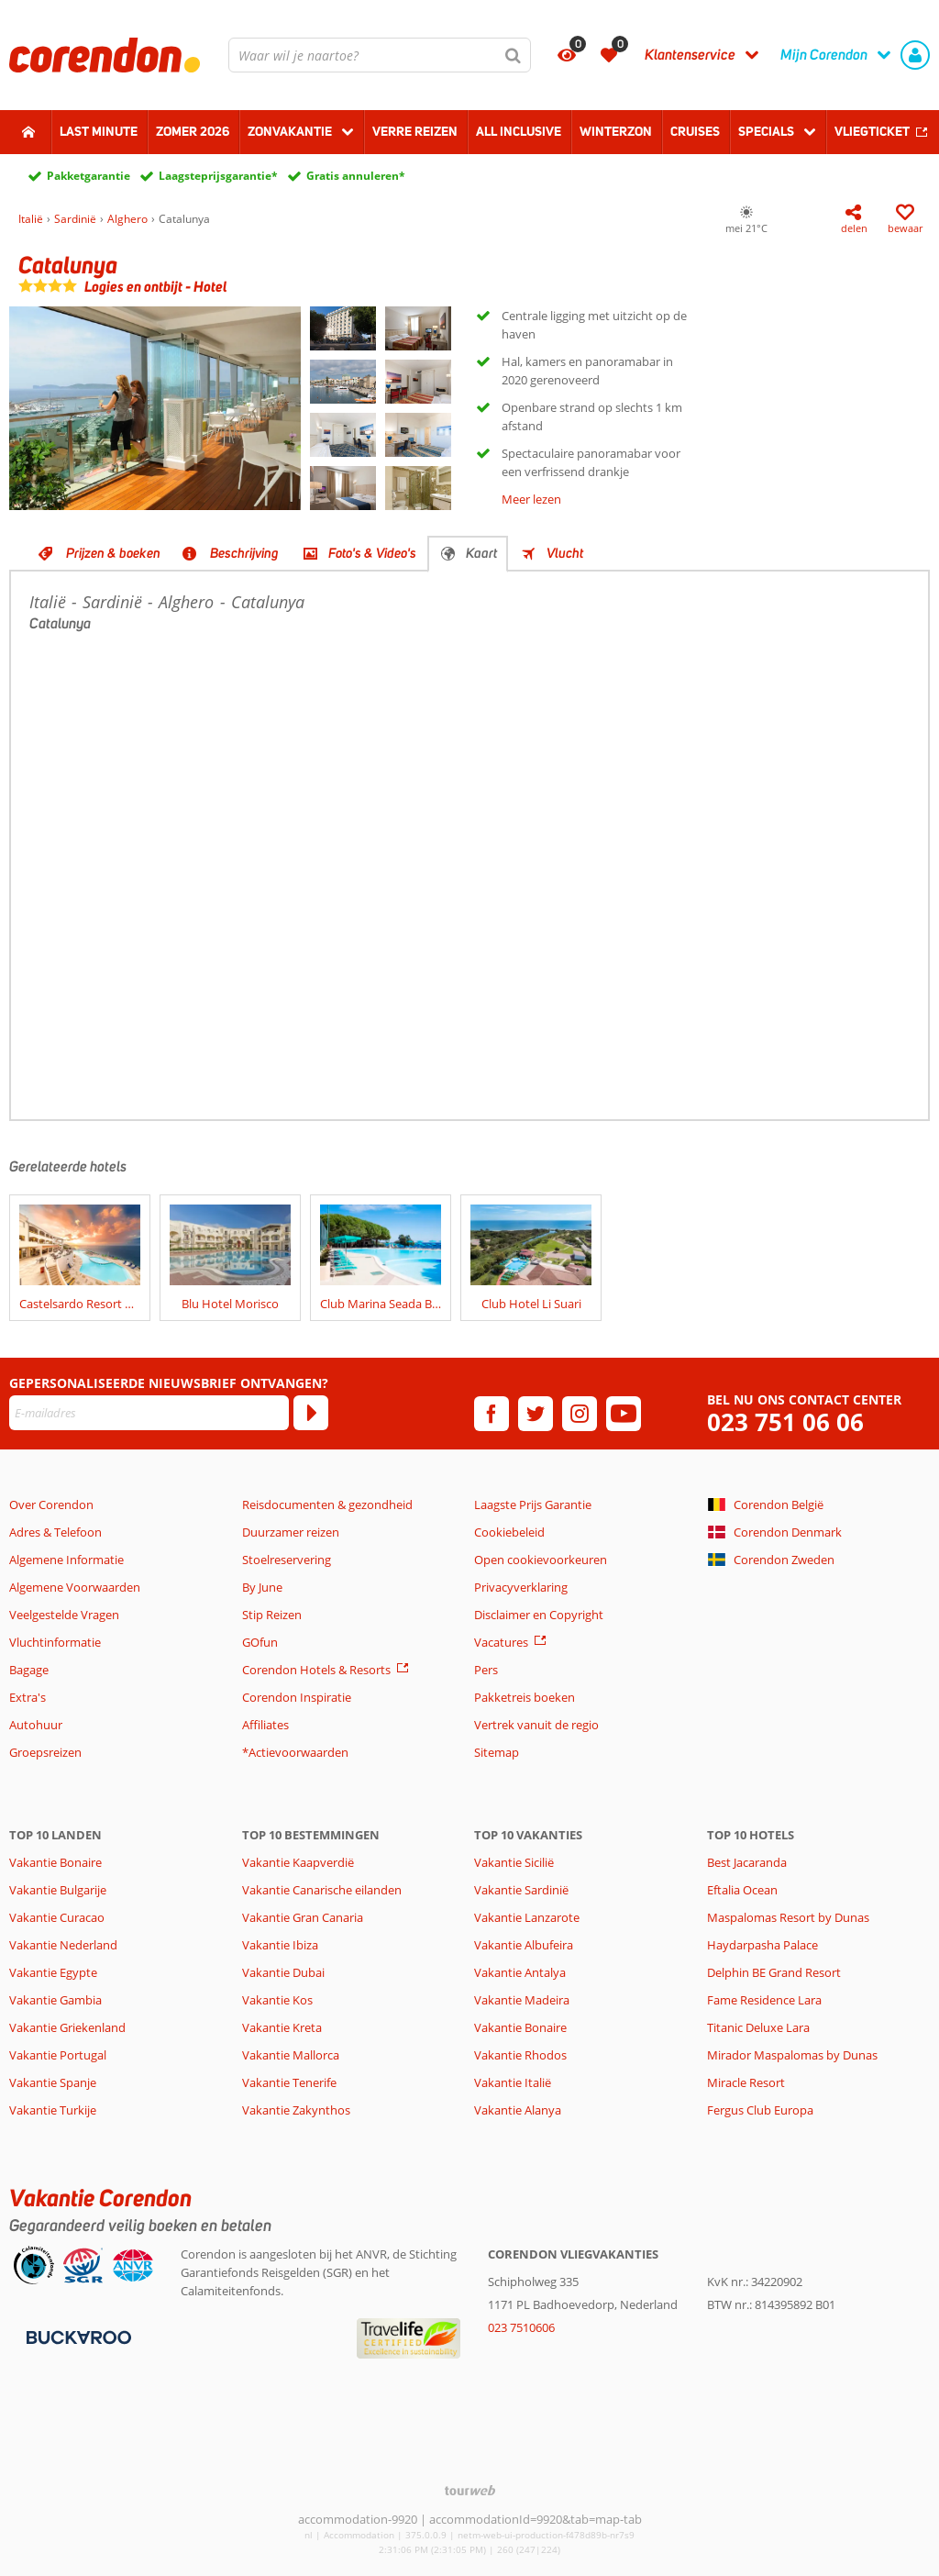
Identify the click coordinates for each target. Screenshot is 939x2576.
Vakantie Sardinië (521, 1890)
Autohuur (35, 1724)
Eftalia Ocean (742, 1890)
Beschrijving (244, 553)
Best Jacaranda (747, 1862)
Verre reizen (415, 131)
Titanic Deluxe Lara (758, 2027)
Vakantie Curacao (57, 1917)
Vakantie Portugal (57, 2055)
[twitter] (535, 1413)
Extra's (27, 1697)
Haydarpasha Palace (762, 1945)
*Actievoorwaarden (295, 1752)
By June (262, 1587)
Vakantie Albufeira (523, 1945)
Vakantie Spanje (52, 2082)
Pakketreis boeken (524, 1697)
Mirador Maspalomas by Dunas (792, 2055)
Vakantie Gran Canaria (302, 1917)
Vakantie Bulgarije (57, 1890)
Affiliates (265, 1724)
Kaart (481, 553)
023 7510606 (521, 2327)
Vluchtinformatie (55, 1642)
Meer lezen (531, 499)
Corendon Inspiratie (296, 1697)
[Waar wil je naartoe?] (379, 55)
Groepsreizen (45, 1752)
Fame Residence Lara (764, 2000)
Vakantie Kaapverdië (298, 1862)
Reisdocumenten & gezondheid (327, 1504)
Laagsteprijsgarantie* (218, 175)
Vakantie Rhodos (520, 2055)
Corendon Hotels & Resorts (316, 1669)
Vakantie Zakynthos (296, 2110)
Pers (486, 1669)
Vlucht (565, 553)
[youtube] (623, 1413)
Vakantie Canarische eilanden (322, 1890)
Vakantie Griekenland (67, 2027)
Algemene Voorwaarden (74, 1587)
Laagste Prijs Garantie (532, 1504)
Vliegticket (872, 131)
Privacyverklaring (521, 1587)
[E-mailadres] (149, 1412)
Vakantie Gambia (55, 2000)
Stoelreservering (286, 1559)
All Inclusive (518, 131)
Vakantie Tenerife (289, 2082)
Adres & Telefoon (55, 1532)
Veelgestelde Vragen (64, 1614)
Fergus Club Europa (760, 2110)
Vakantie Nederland (63, 1945)
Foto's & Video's (372, 553)
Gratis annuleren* (355, 175)
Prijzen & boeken (113, 553)
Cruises (695, 131)
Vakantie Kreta (282, 2027)
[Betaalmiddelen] (76, 2336)
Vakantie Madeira (521, 2000)
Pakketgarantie (88, 175)
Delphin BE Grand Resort (774, 1972)
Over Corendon (51, 1504)
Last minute (99, 131)
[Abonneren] (310, 1412)
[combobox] (379, 55)
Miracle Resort (746, 2082)
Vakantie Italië (512, 2082)
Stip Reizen (272, 1614)
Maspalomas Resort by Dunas (788, 1917)
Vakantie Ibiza (280, 1945)
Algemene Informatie (66, 1559)
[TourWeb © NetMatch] (470, 2490)
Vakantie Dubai (283, 1972)
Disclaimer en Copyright (538, 1614)
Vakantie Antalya (520, 1972)
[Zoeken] (513, 55)
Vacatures (501, 1642)
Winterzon (616, 131)
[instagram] (579, 1413)
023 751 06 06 (785, 1422)
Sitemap (496, 1752)
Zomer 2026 (192, 131)
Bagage (29, 1669)
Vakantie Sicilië (514, 1862)
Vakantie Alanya (517, 2110)
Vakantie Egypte (53, 1972)
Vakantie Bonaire (55, 1862)
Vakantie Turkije (52, 2110)
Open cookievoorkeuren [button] (540, 1559)
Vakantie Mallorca (290, 2055)
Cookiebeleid (509, 1532)
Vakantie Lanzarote (527, 1917)
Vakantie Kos (277, 2000)
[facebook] (491, 1413)
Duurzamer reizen (290, 1532)
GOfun (260, 1642)
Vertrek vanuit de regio (536, 1724)
